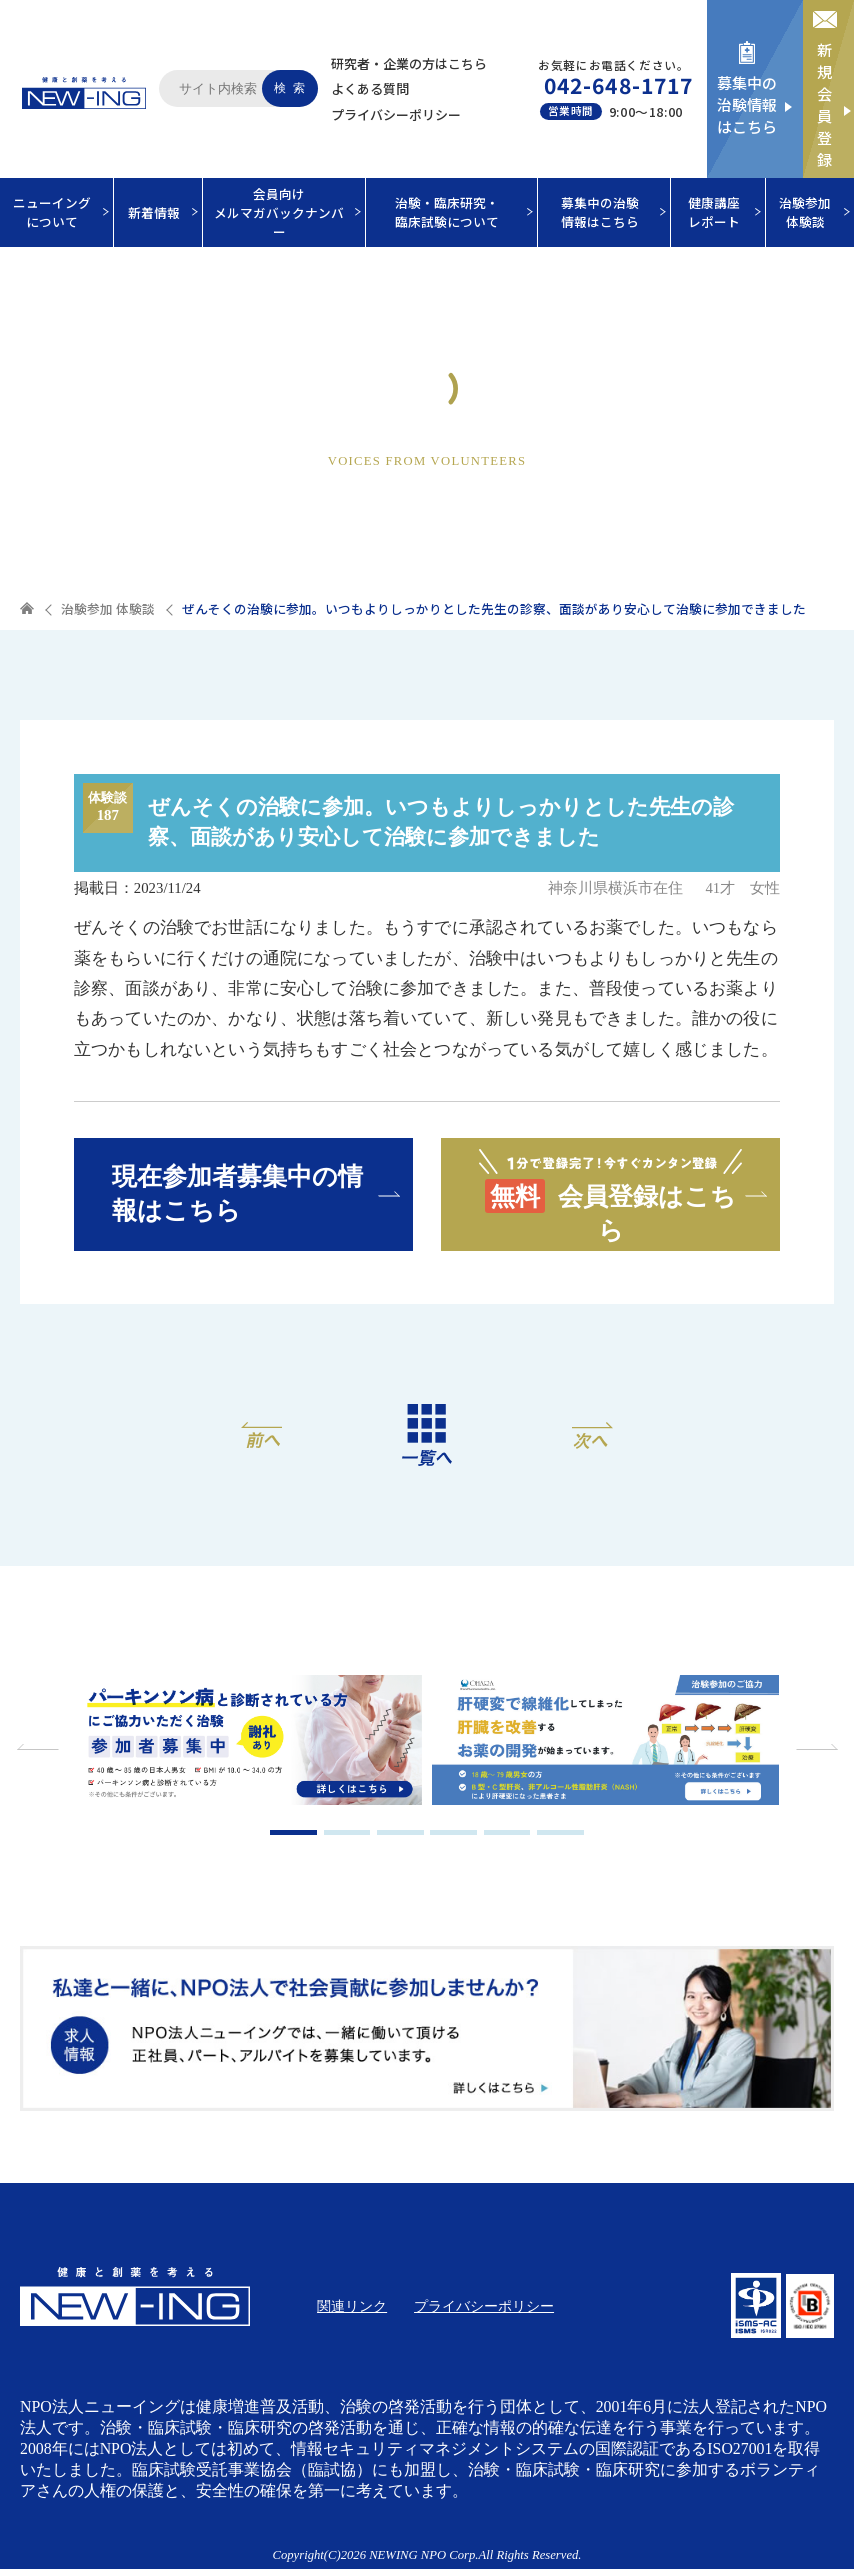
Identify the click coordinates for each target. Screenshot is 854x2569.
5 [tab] (507, 1832)
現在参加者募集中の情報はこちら (237, 1193)
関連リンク (352, 2306)
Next (814, 1747)
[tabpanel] (248, 1742)
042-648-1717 (618, 85)
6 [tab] (560, 1832)
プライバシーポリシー (396, 114)
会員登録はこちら (610, 1194)
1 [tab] (293, 1832)
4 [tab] (453, 1832)
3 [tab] (400, 1832)
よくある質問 (370, 88)
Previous (40, 1747)
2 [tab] (347, 1832)
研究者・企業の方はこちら (409, 63)
